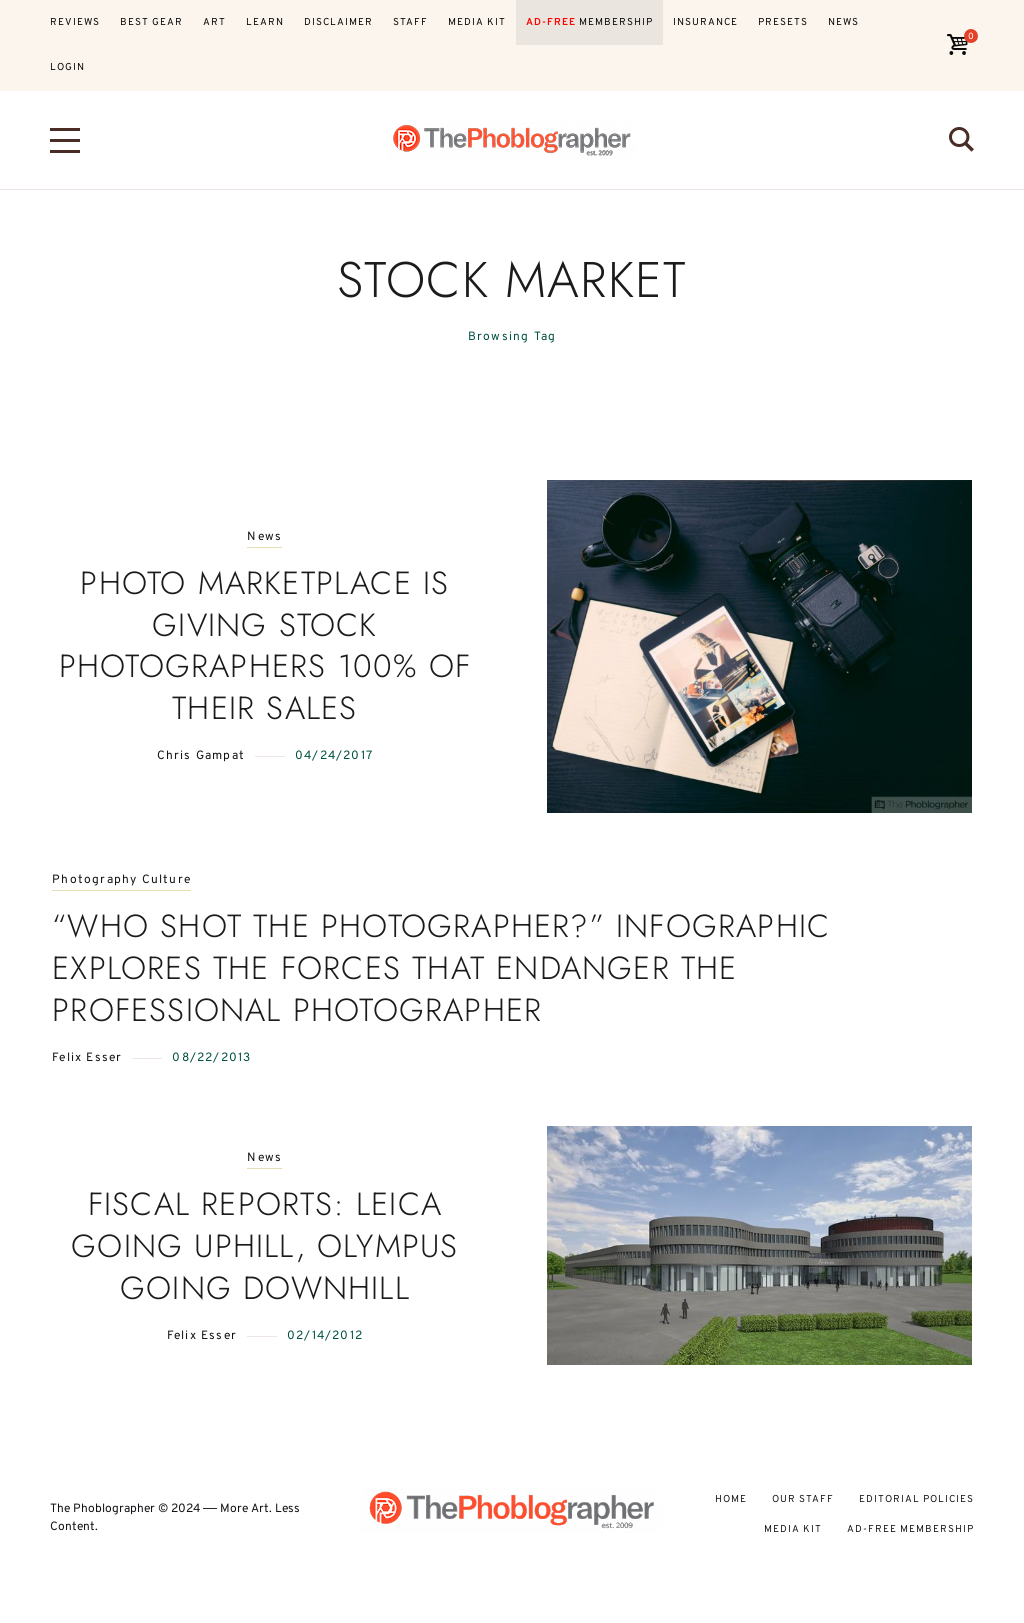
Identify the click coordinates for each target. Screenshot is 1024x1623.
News (264, 537)
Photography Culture (121, 880)
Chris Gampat (201, 756)
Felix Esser (87, 1058)
